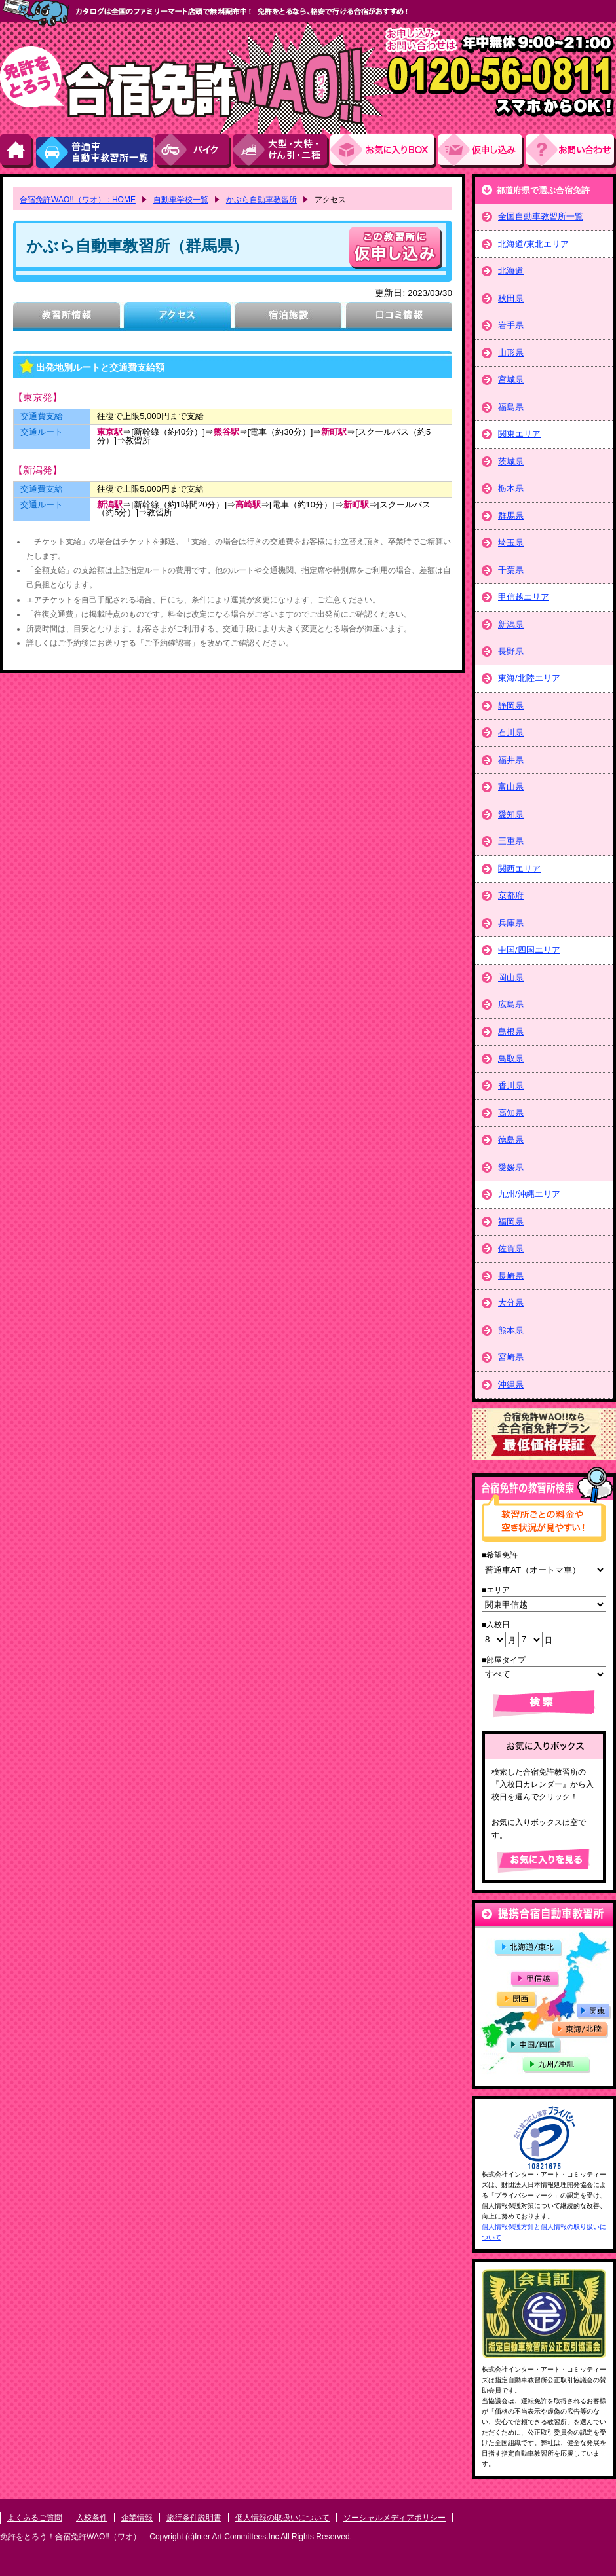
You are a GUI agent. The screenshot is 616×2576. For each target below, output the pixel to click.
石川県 (511, 732)
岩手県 (511, 325)
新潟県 (511, 624)
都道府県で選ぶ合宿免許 (543, 190)
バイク (194, 151)
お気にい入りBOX (384, 151)
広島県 (511, 1004)
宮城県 (511, 379)
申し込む (395, 248)
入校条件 (91, 2517)
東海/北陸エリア (529, 678)
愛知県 (511, 814)
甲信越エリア (523, 597)
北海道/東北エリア (533, 244)
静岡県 (511, 705)
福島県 (511, 407)
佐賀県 (511, 1248)
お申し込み (482, 151)
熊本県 (511, 1330)
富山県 (511, 787)
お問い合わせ (571, 151)
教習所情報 (66, 316)
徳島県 (511, 1140)
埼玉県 (511, 542)
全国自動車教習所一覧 (540, 216)
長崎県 (511, 1276)
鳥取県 (511, 1058)
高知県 (511, 1113)
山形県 (511, 353)
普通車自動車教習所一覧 (94, 151)
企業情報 (137, 2517)
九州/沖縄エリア (529, 1194)
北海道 (511, 271)
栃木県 (511, 488)
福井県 (511, 760)
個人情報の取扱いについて (282, 2517)
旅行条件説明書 (193, 2517)
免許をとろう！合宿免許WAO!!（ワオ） (70, 2536)
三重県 (511, 841)
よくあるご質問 (34, 2517)
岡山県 (511, 977)
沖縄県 (511, 1384)
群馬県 (511, 516)
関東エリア (519, 434)
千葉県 (511, 570)
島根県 (511, 1032)
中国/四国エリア (529, 950)
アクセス (177, 316)
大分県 (511, 1303)
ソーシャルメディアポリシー (394, 2517)
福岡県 (511, 1221)
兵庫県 (511, 923)
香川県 (511, 1085)
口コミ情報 (398, 316)
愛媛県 (511, 1167)
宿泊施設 (288, 316)
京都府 (511, 895)
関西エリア (519, 869)
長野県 (511, 651)
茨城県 (511, 461)
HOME (17, 151)
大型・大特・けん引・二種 (281, 151)
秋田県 (511, 298)
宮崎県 (511, 1357)
